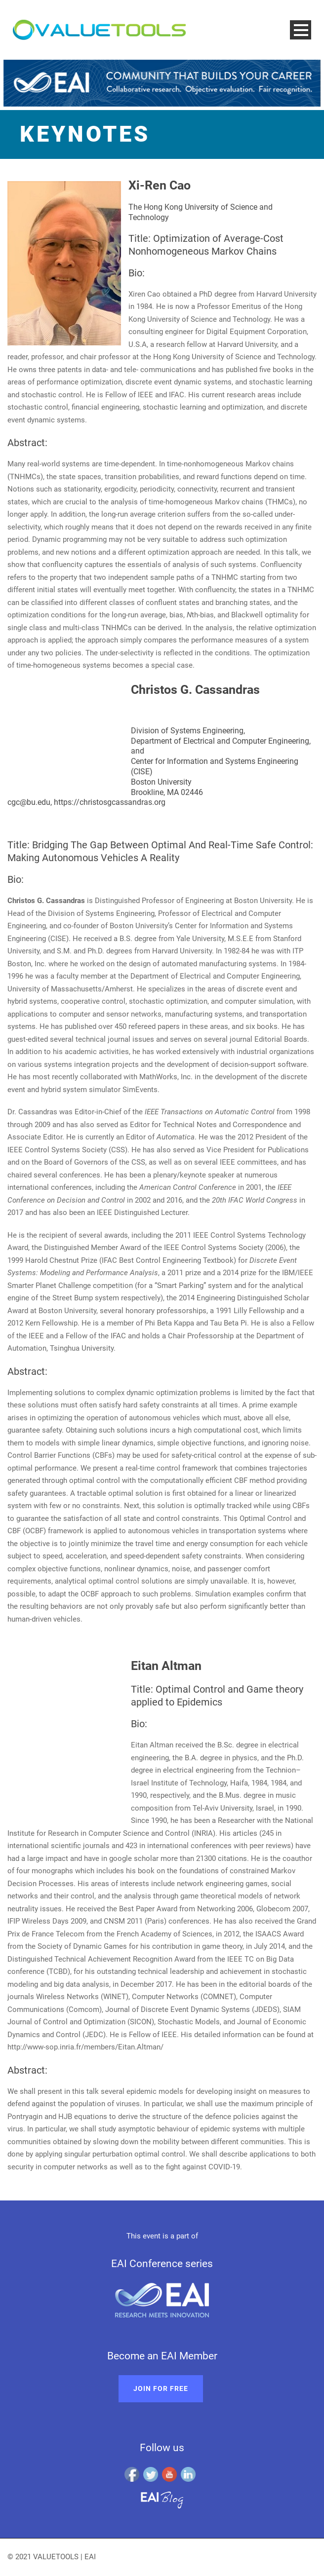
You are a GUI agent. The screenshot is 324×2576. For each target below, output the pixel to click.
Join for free (160, 2388)
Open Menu (300, 29)
